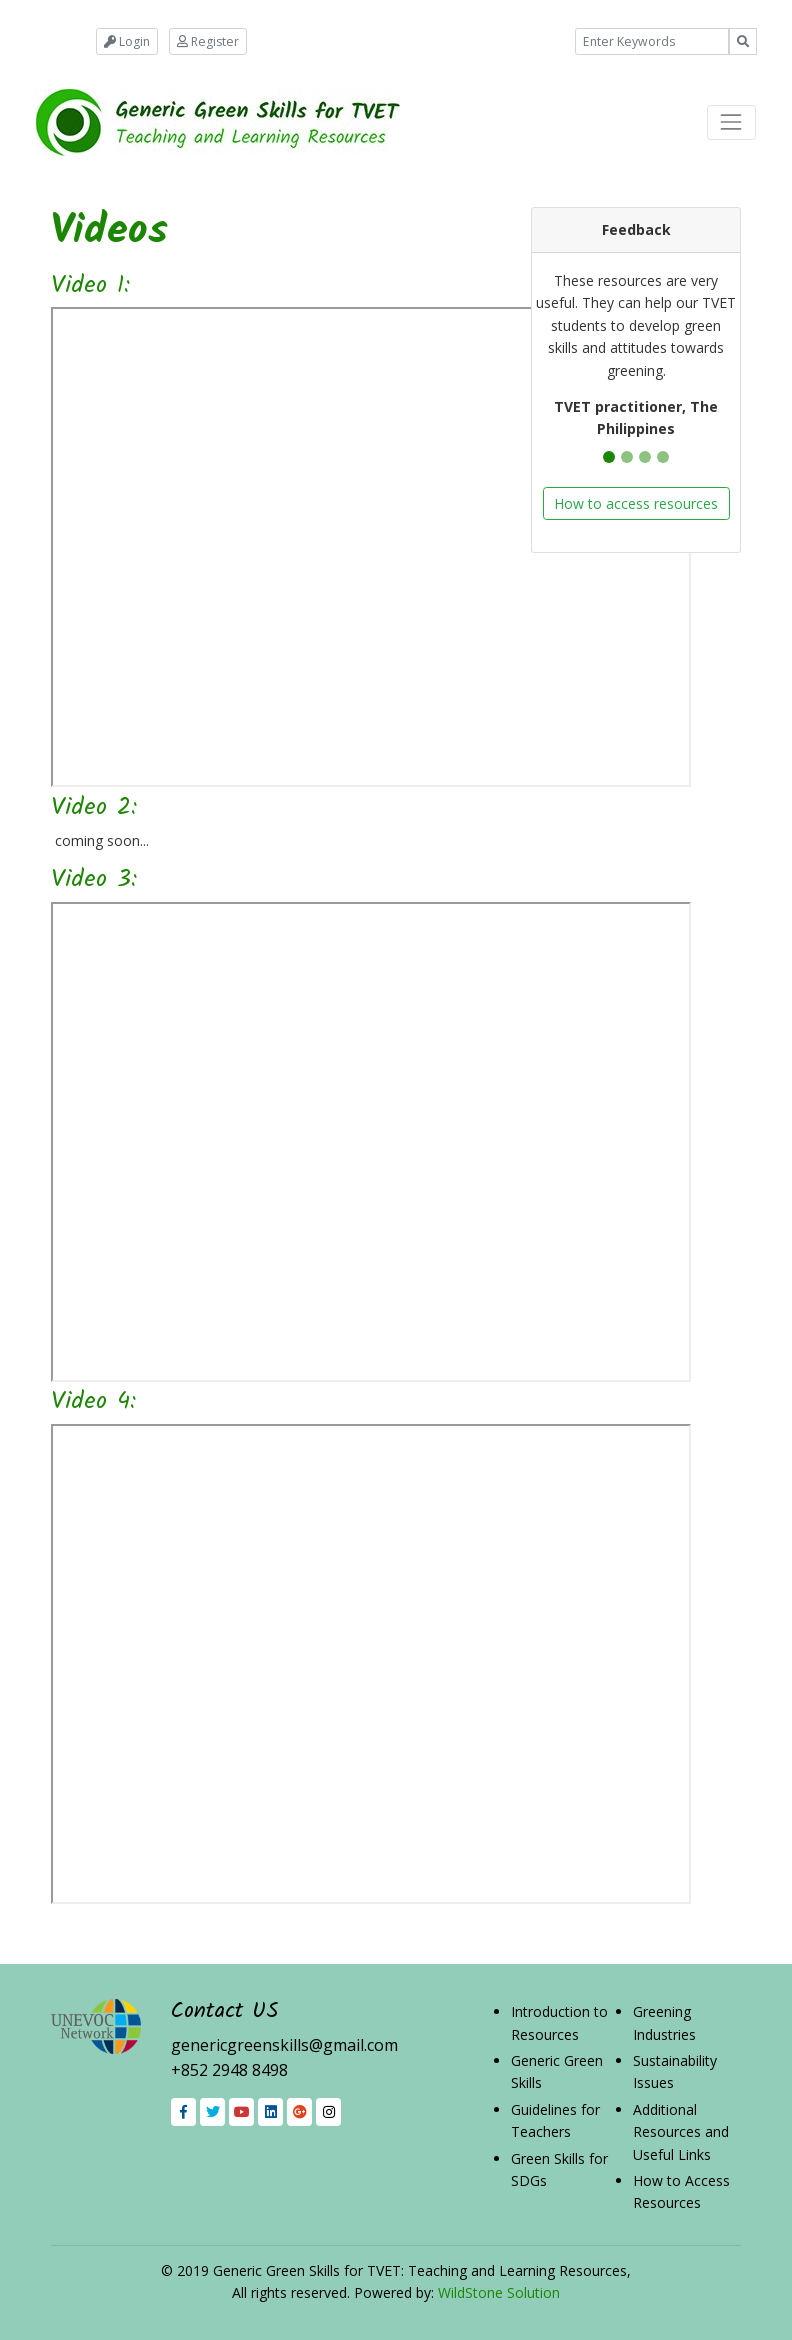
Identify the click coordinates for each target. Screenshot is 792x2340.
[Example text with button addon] (652, 41)
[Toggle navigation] (731, 122)
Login (127, 41)
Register (208, 41)
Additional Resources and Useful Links (681, 2132)
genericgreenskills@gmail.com (284, 2045)
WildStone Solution (499, 2292)
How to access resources (636, 503)
